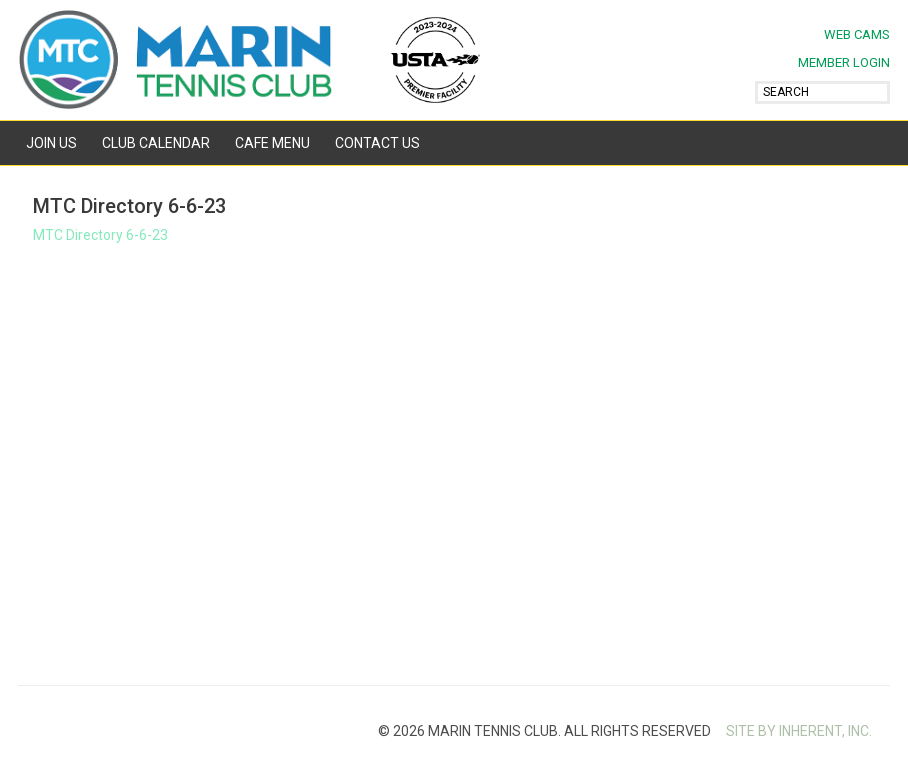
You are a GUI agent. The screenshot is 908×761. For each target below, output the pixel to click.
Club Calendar (156, 143)
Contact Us (377, 143)
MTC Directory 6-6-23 (100, 235)
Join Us (51, 143)
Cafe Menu (272, 143)
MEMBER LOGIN (844, 62)
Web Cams (857, 34)
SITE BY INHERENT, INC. (799, 731)
